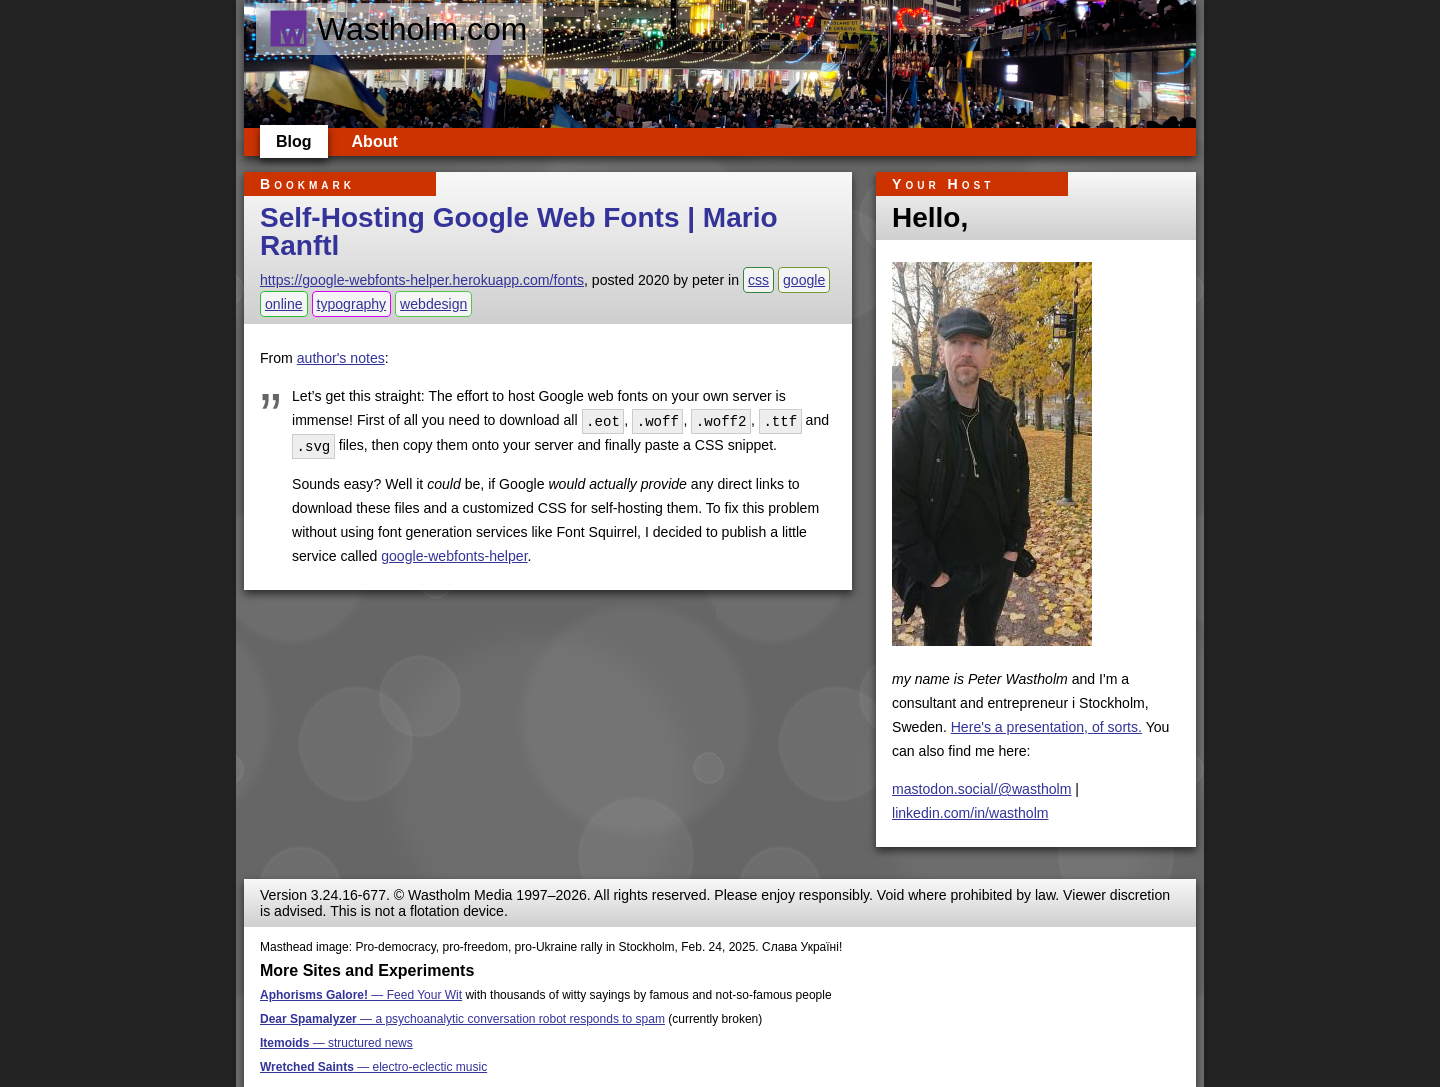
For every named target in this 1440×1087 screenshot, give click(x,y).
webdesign (433, 304)
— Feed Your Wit (361, 995)
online (284, 304)
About (375, 141)
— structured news (336, 1043)
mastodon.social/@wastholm (981, 789)
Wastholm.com (397, 29)
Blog (294, 141)
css (758, 280)
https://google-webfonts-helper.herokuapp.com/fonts (422, 280)
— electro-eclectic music (373, 1067)
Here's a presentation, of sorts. (1046, 727)
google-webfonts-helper (454, 554)
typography (352, 304)
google (804, 280)
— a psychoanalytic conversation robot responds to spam (462, 1019)
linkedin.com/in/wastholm (970, 813)
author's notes (341, 358)
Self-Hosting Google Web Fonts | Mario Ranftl (519, 231)
